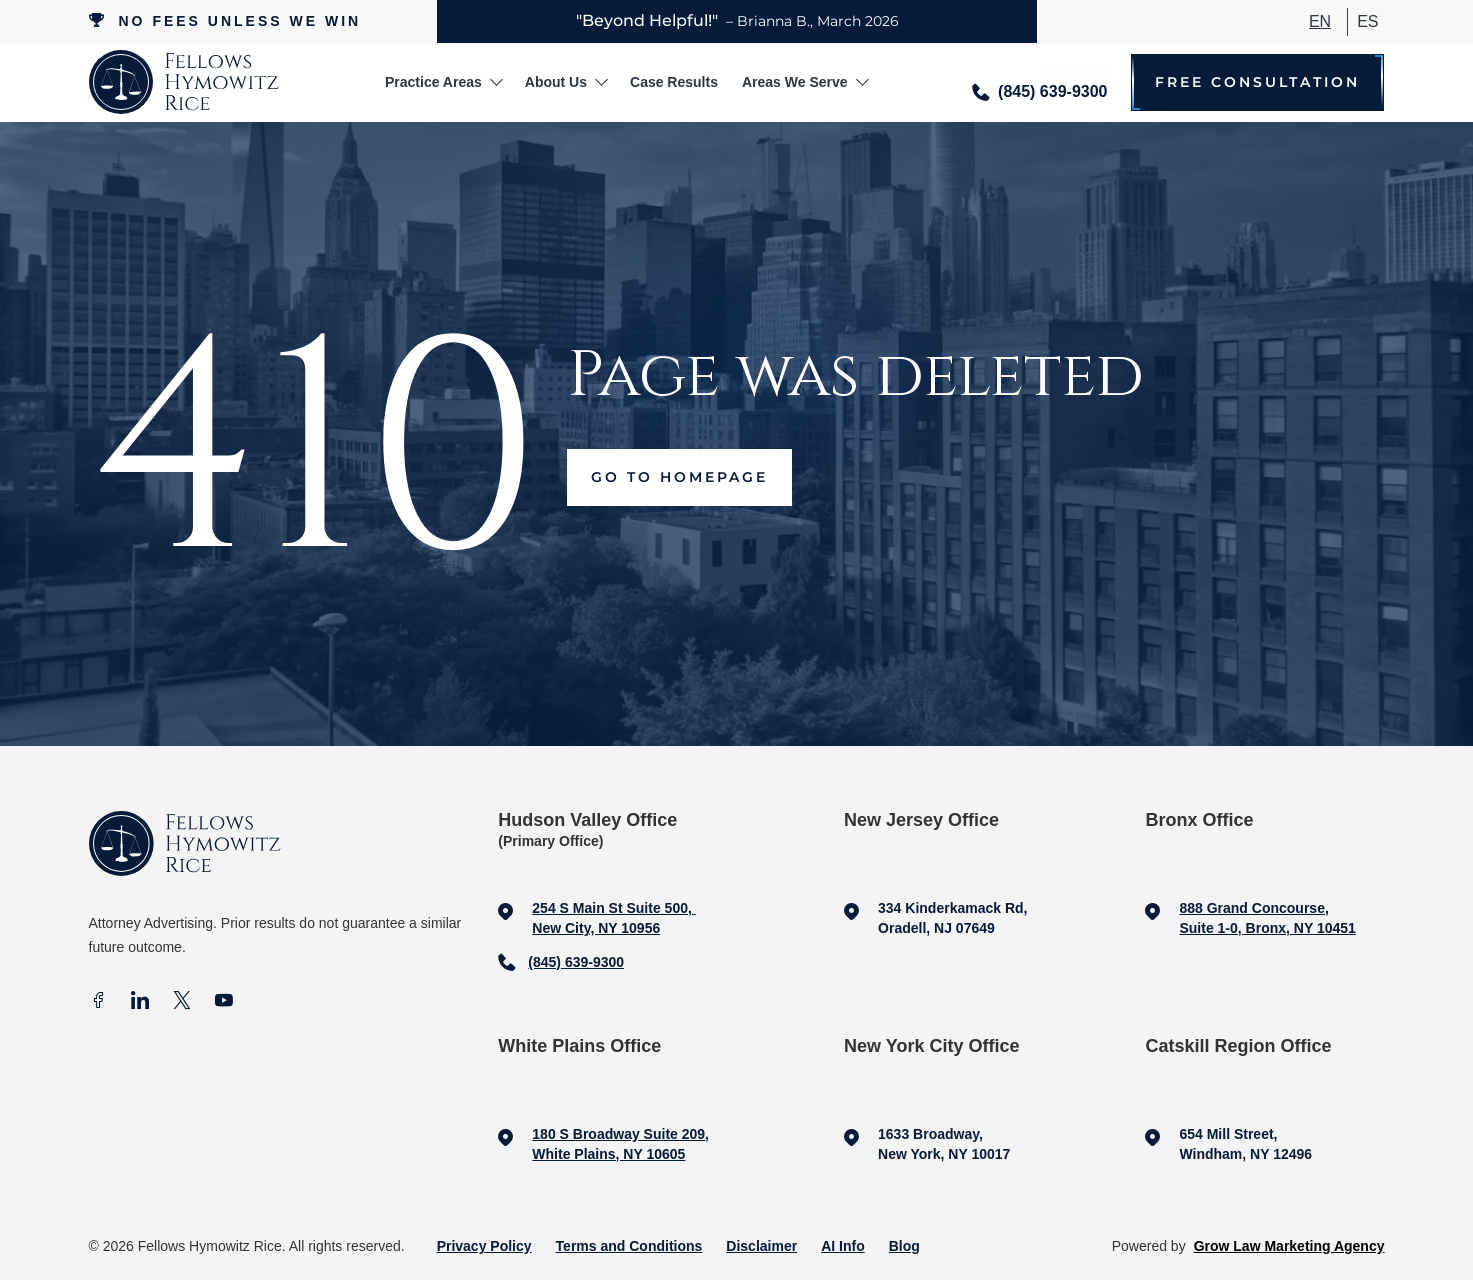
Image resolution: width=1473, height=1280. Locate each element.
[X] (182, 1002)
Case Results (674, 82)
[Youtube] (224, 1002)
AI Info (843, 1246)
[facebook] (98, 1002)
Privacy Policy (484, 1246)
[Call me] (1039, 83)
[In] (140, 1002)
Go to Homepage (679, 477)
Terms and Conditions (629, 1246)
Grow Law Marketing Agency (1289, 1246)
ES (1367, 21)
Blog (904, 1246)
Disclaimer (761, 1246)
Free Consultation (1257, 82)
